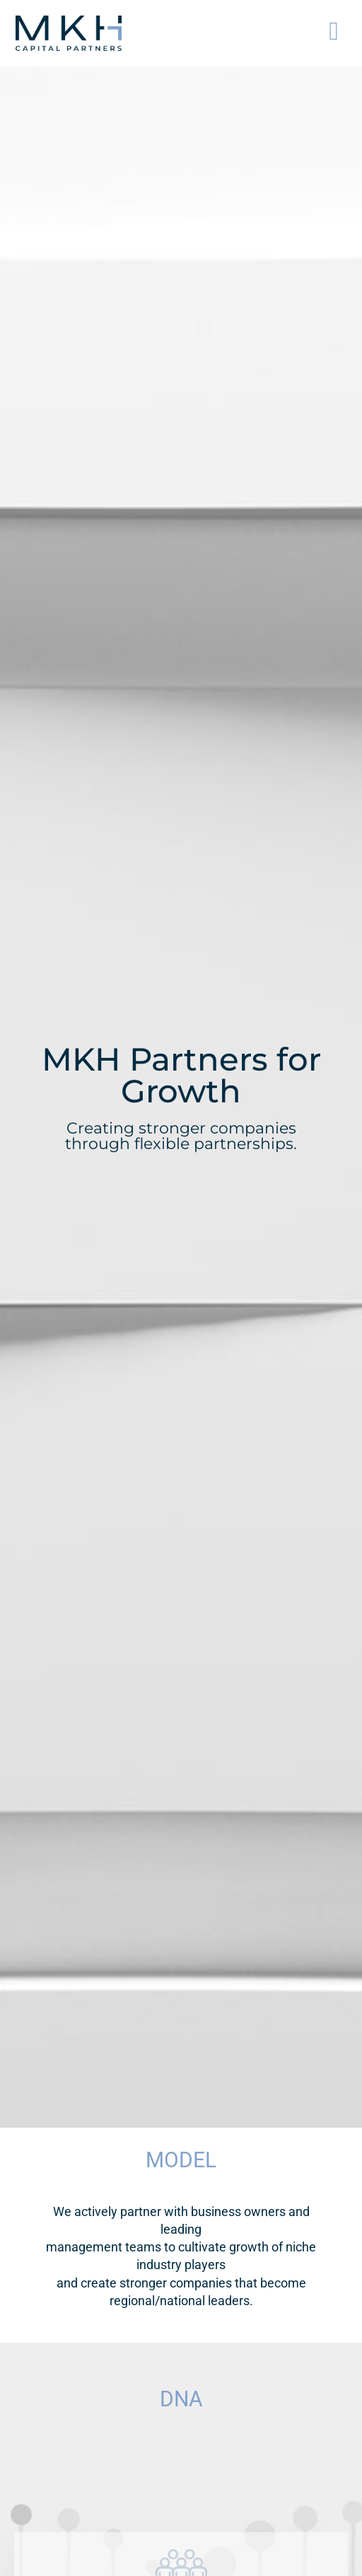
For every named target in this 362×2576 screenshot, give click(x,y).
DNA (181, 2398)
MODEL (181, 2159)
